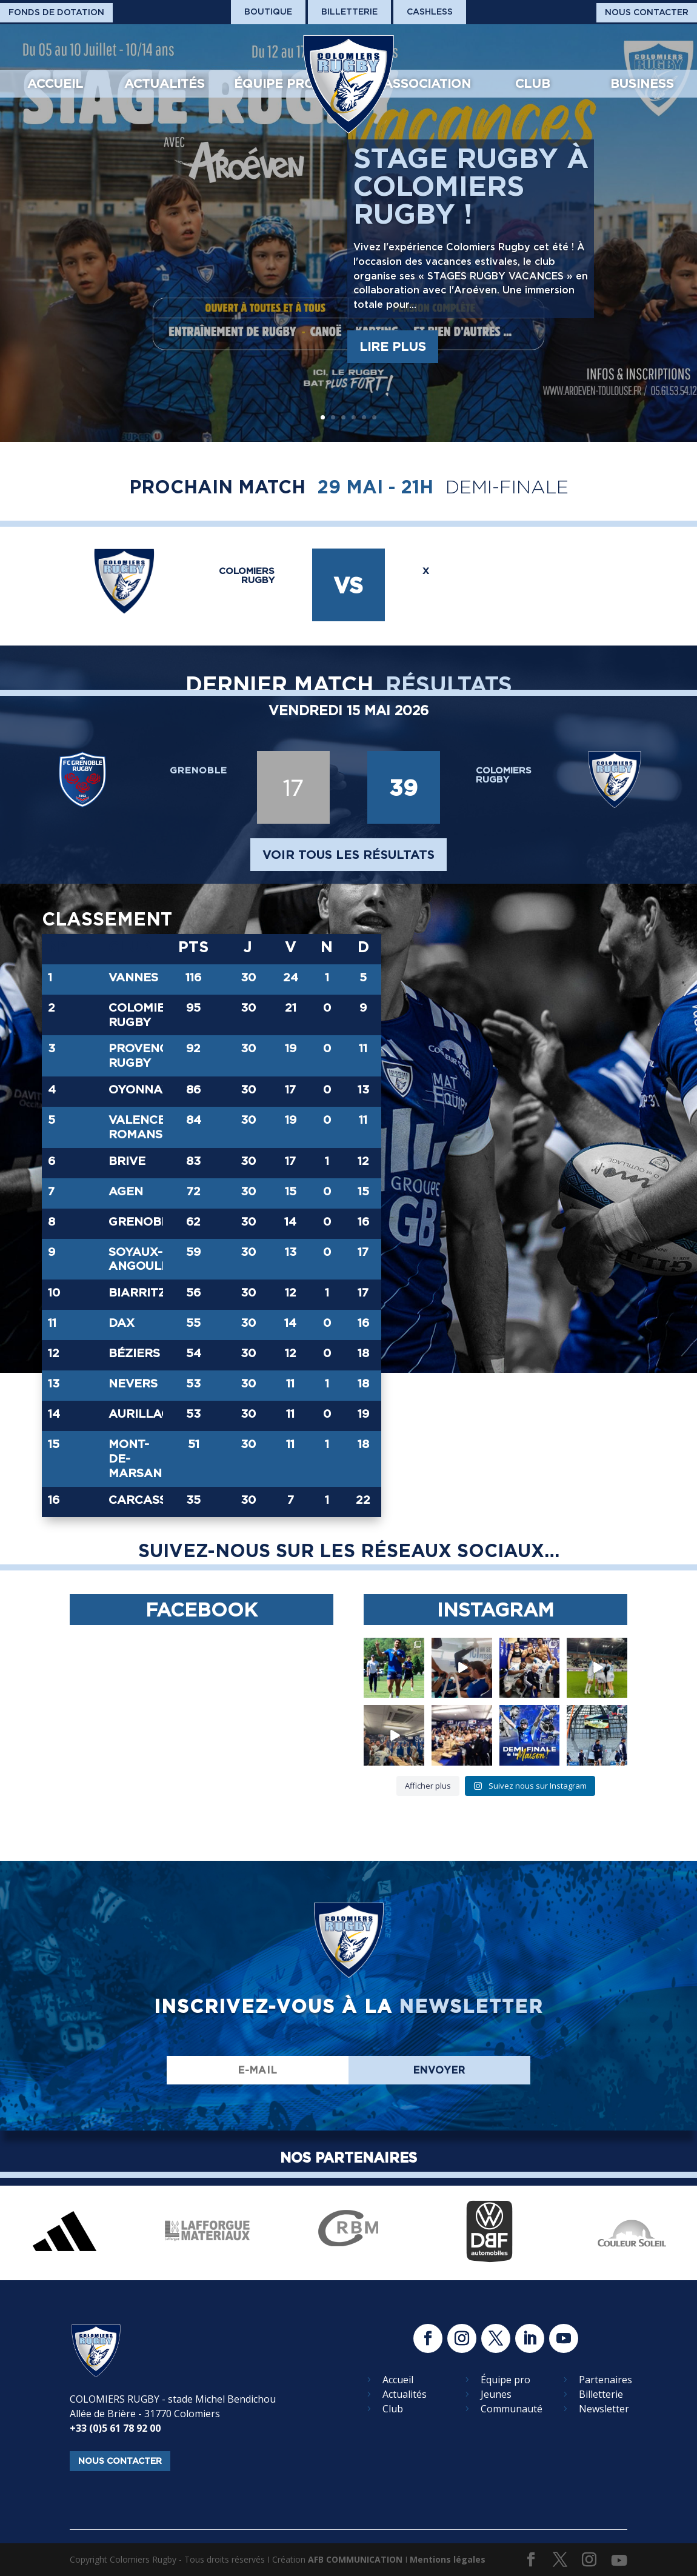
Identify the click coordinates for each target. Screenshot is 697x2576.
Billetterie (349, 11)
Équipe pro (274, 83)
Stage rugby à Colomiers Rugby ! (471, 185)
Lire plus (392, 346)
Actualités (164, 83)
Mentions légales (447, 2559)
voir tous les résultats (348, 854)
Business (642, 83)
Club (532, 83)
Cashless (430, 11)
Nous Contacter (647, 12)
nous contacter (120, 2461)
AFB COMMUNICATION (355, 2559)
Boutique (268, 11)
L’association (422, 83)
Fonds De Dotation (56, 12)
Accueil (55, 83)
